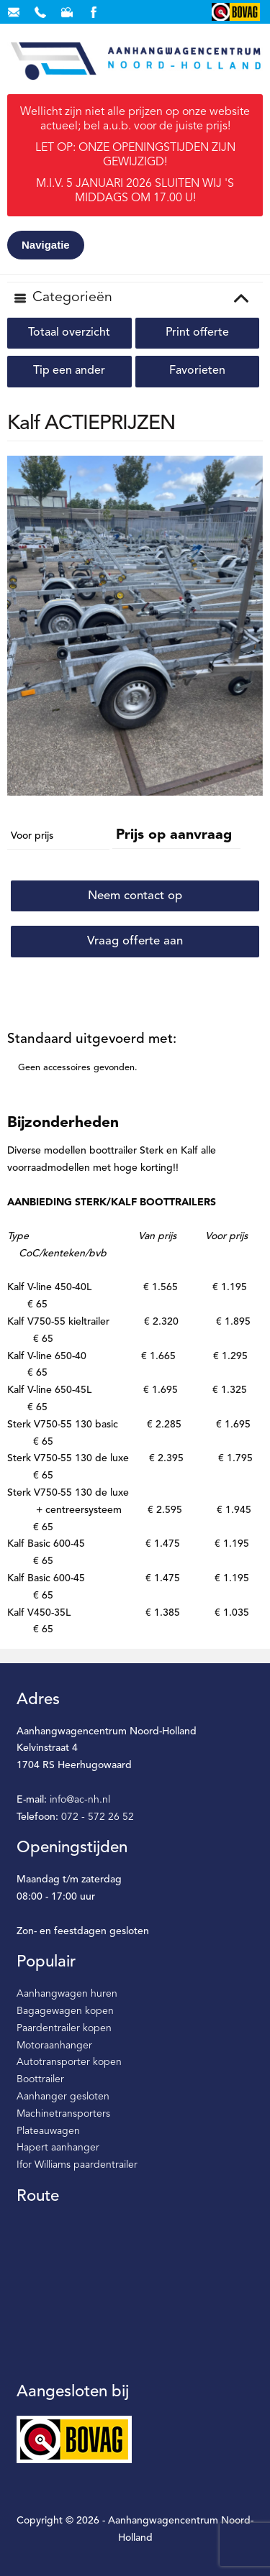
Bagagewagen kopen (65, 2011)
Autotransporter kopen (69, 2062)
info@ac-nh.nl (80, 1800)
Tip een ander (69, 371)
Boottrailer (40, 2079)
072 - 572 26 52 (97, 1817)
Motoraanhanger (54, 2046)
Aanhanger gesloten (63, 2097)
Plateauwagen (48, 2131)
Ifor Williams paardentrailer (77, 2165)
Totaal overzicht (69, 333)
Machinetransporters (63, 2114)
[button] (249, 468)
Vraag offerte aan (135, 941)
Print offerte (197, 333)
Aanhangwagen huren (67, 1994)
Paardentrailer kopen (64, 2028)
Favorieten (197, 371)
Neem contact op (135, 896)
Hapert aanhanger (58, 2148)
